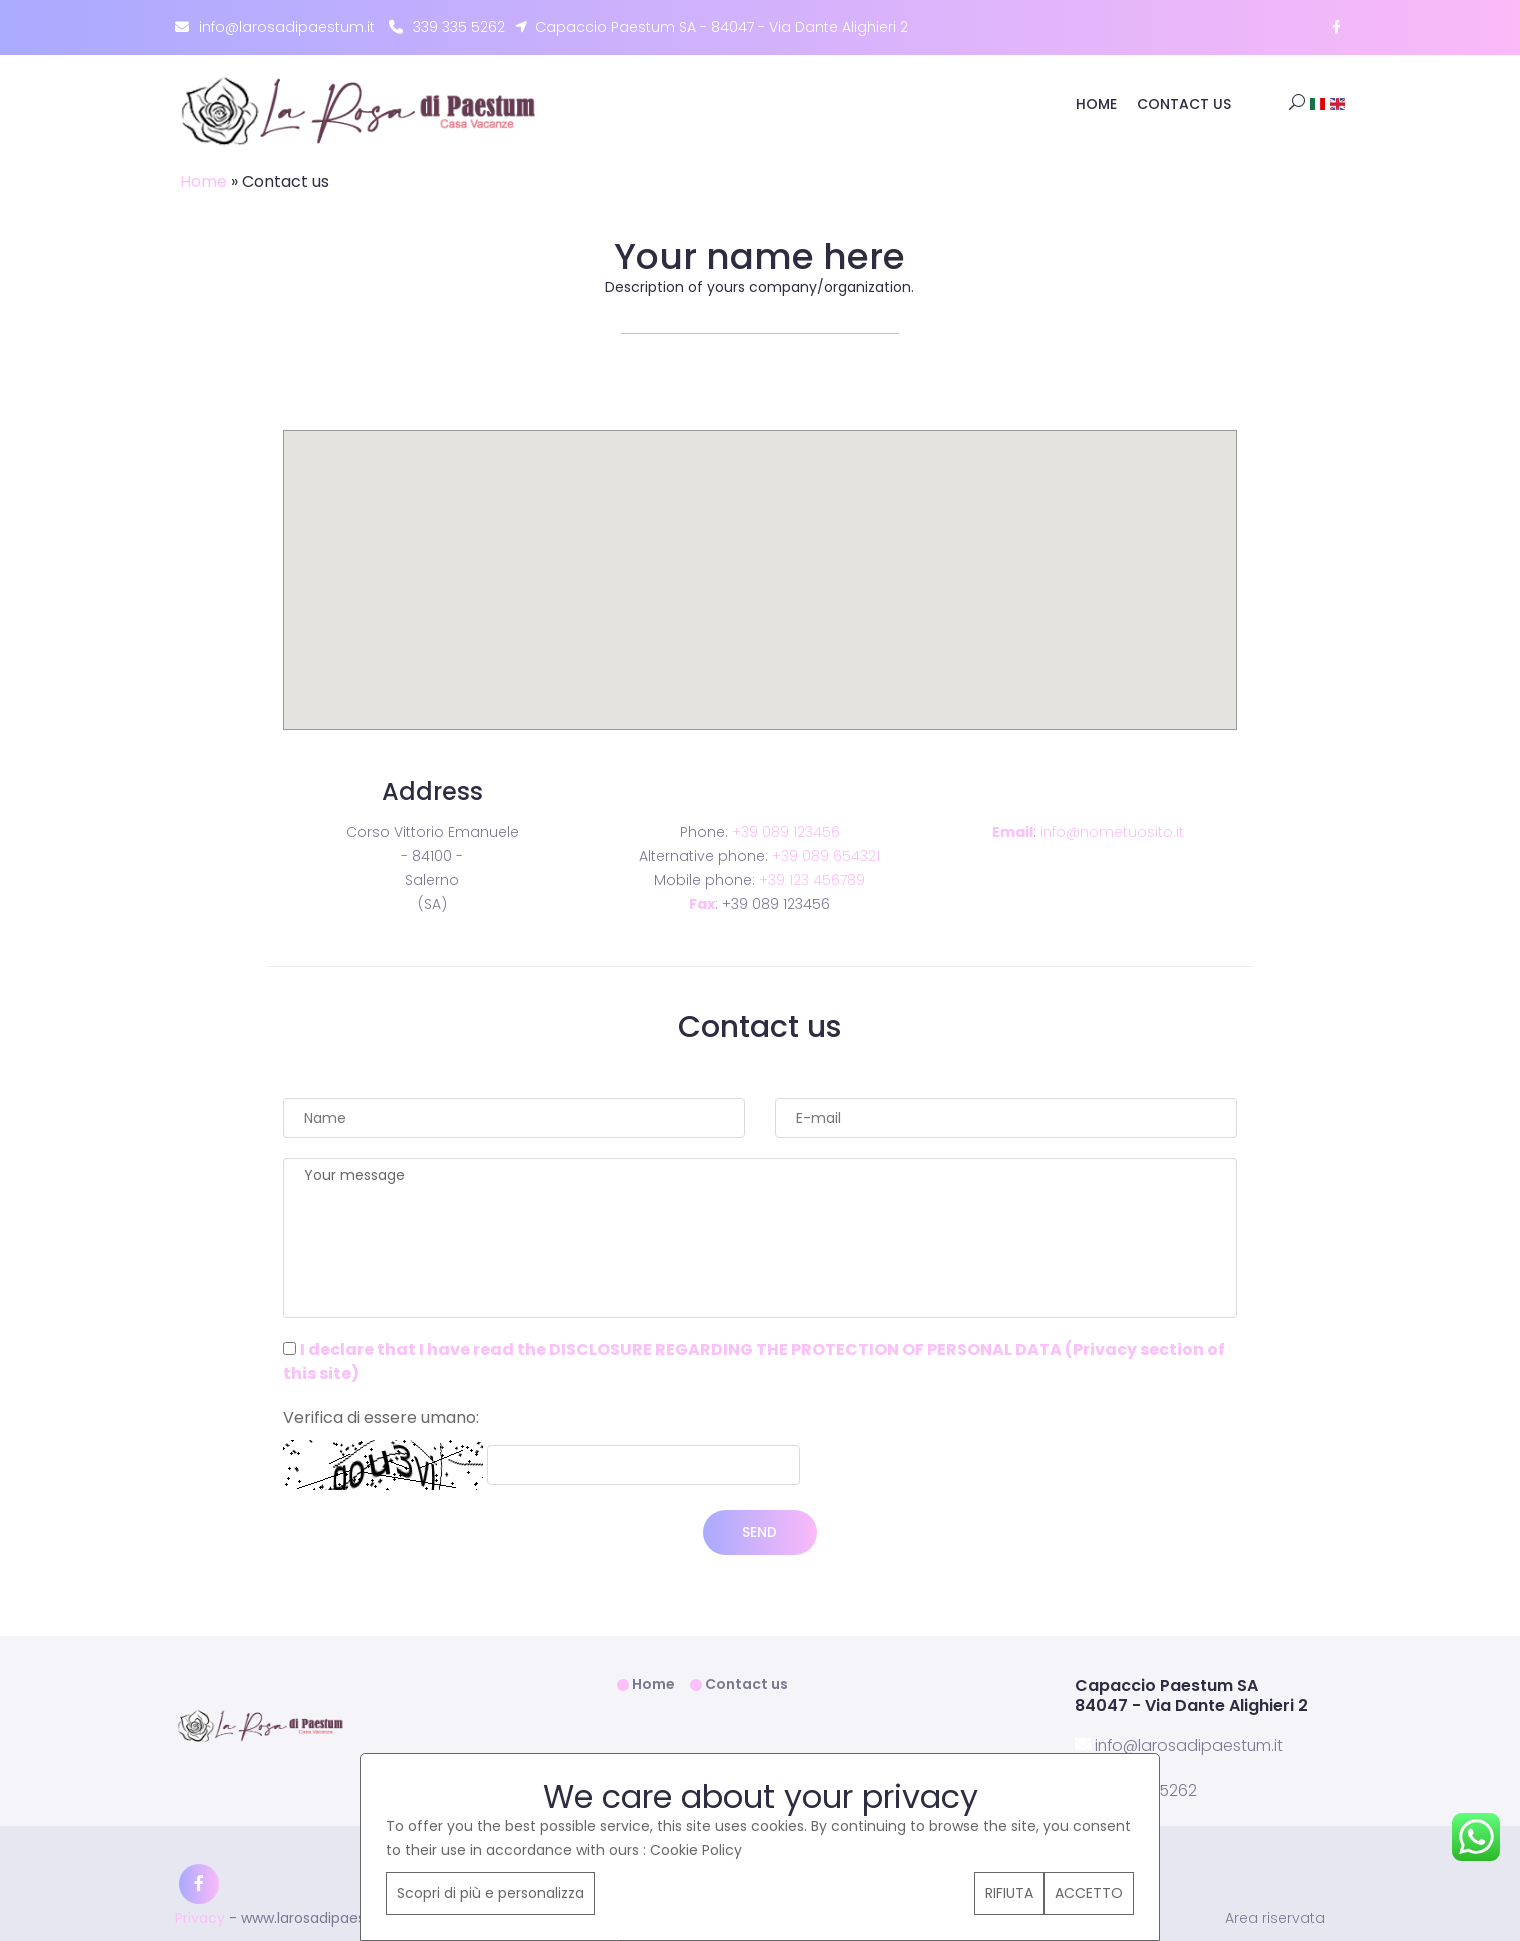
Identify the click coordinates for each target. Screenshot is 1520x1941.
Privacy (200, 1917)
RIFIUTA (1009, 1893)
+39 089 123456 (786, 832)
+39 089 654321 (826, 856)
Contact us (1184, 104)
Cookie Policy (696, 1850)
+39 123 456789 (812, 880)
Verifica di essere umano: (381, 1417)
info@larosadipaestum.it (275, 27)
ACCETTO (1089, 1893)
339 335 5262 (447, 27)
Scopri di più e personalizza (490, 1893)
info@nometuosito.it (1112, 832)
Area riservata (1275, 1917)
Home (1096, 104)
